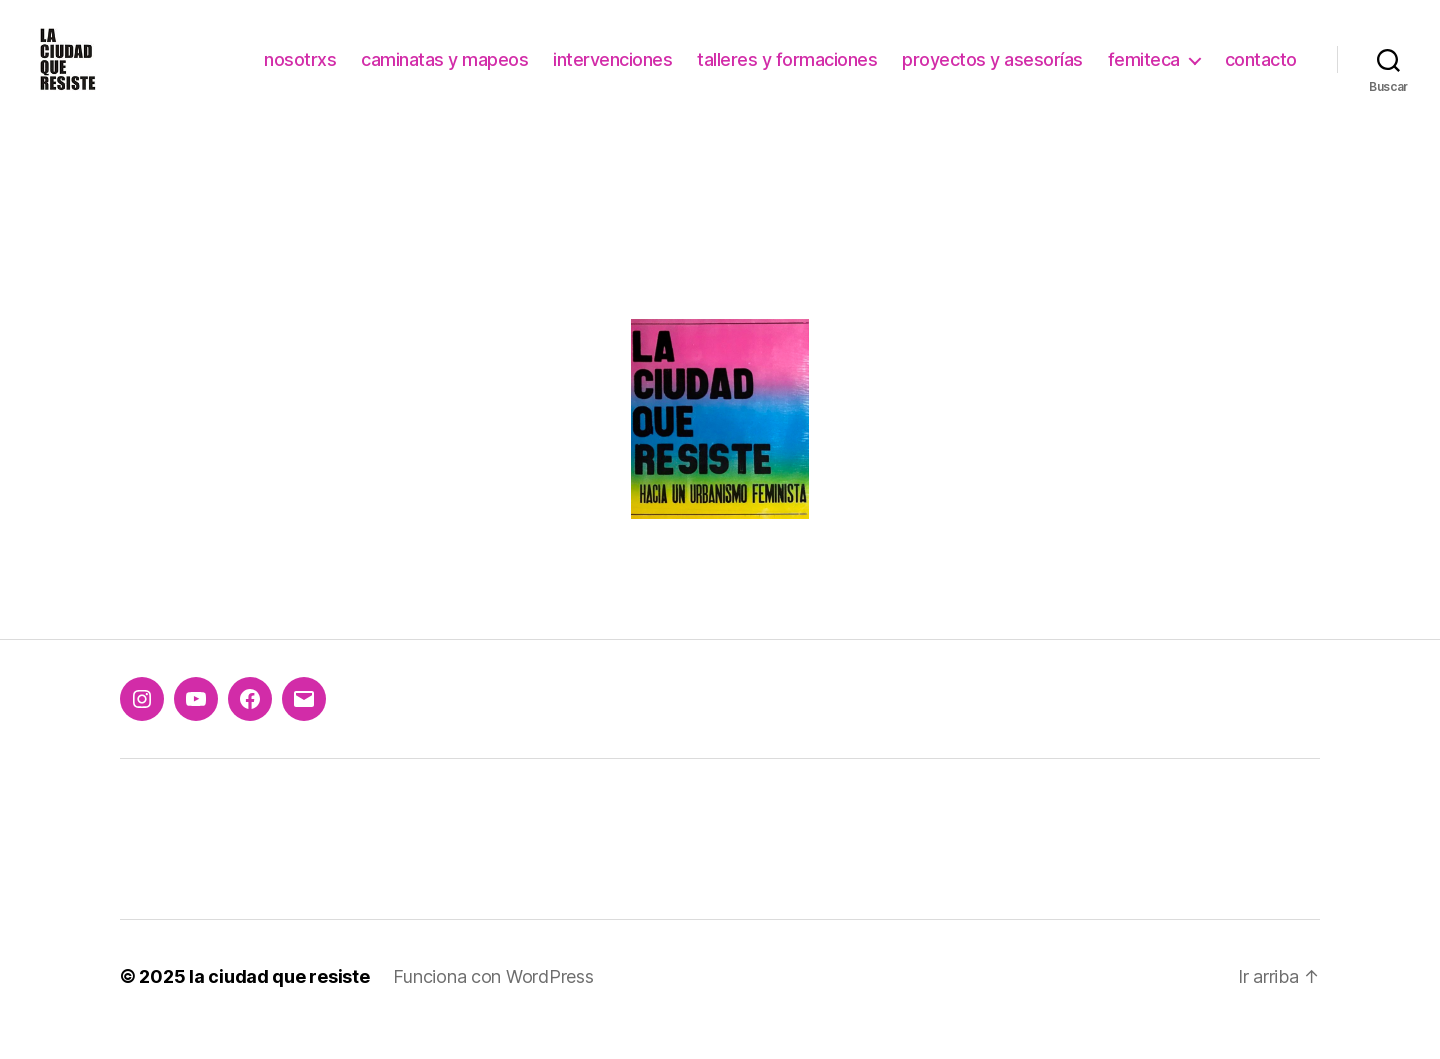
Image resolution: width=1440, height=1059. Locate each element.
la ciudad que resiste (279, 1002)
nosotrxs (300, 72)
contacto (1261, 72)
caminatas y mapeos (444, 72)
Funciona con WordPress (493, 1002)
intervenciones (612, 72)
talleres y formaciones (787, 72)
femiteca (1144, 72)
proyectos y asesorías (992, 72)
